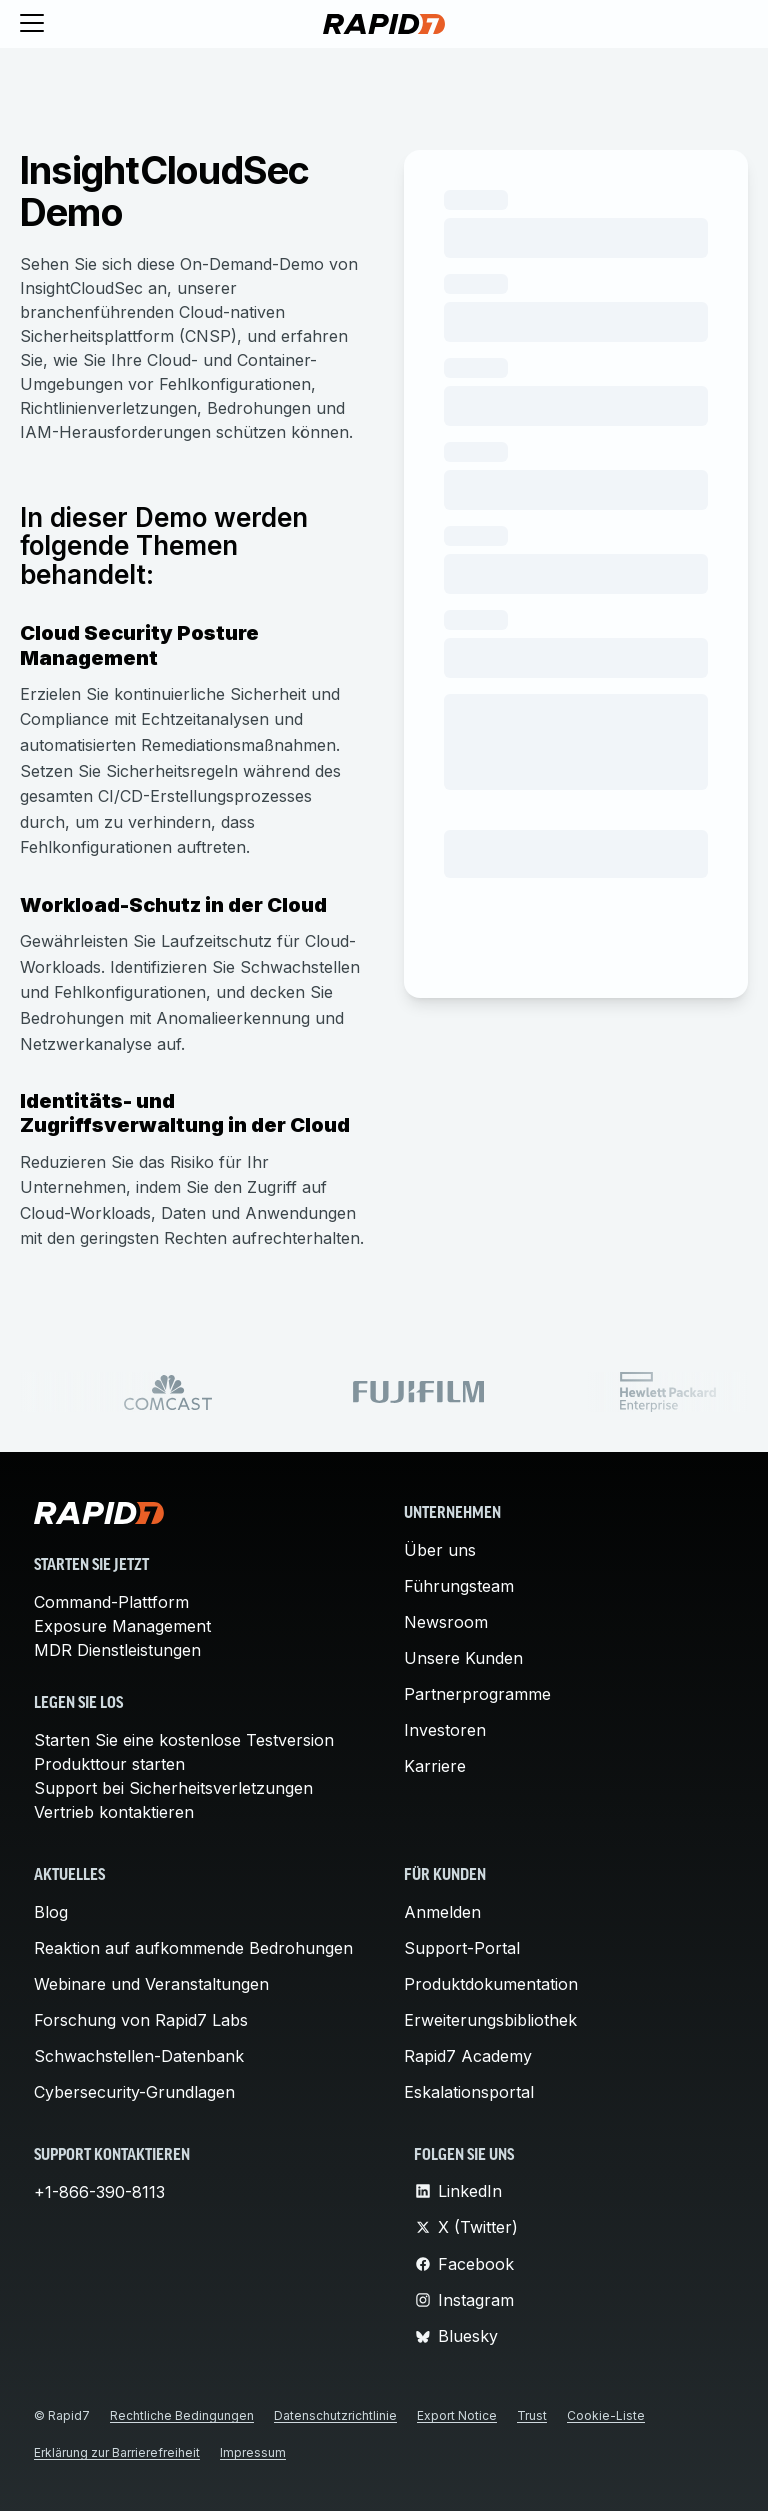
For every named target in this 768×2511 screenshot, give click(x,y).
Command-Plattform (111, 1602)
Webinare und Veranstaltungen (151, 1984)
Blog (51, 1912)
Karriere (435, 1766)
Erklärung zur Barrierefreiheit (117, 2452)
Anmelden (442, 1912)
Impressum (253, 2452)
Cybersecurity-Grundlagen (134, 2092)
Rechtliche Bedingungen (182, 2415)
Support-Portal (462, 1948)
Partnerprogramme (477, 1694)
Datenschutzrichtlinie (335, 2415)
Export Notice (457, 2415)
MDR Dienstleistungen (117, 1650)
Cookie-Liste (606, 2415)
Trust (532, 2415)
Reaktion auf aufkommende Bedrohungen (193, 1948)
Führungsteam (459, 1586)
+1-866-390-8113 (99, 2192)
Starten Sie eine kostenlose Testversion (184, 1740)
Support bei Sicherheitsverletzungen (173, 1788)
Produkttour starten (109, 1764)
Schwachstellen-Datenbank (139, 2056)
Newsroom (446, 1622)
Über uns (440, 1550)
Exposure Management (122, 1626)
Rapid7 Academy (468, 2056)
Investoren (445, 1730)
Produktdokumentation (491, 1984)
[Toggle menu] (32, 24)
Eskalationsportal (469, 2092)
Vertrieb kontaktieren (114, 1812)
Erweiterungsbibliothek (490, 2020)
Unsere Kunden (463, 1658)
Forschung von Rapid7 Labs (141, 2020)
